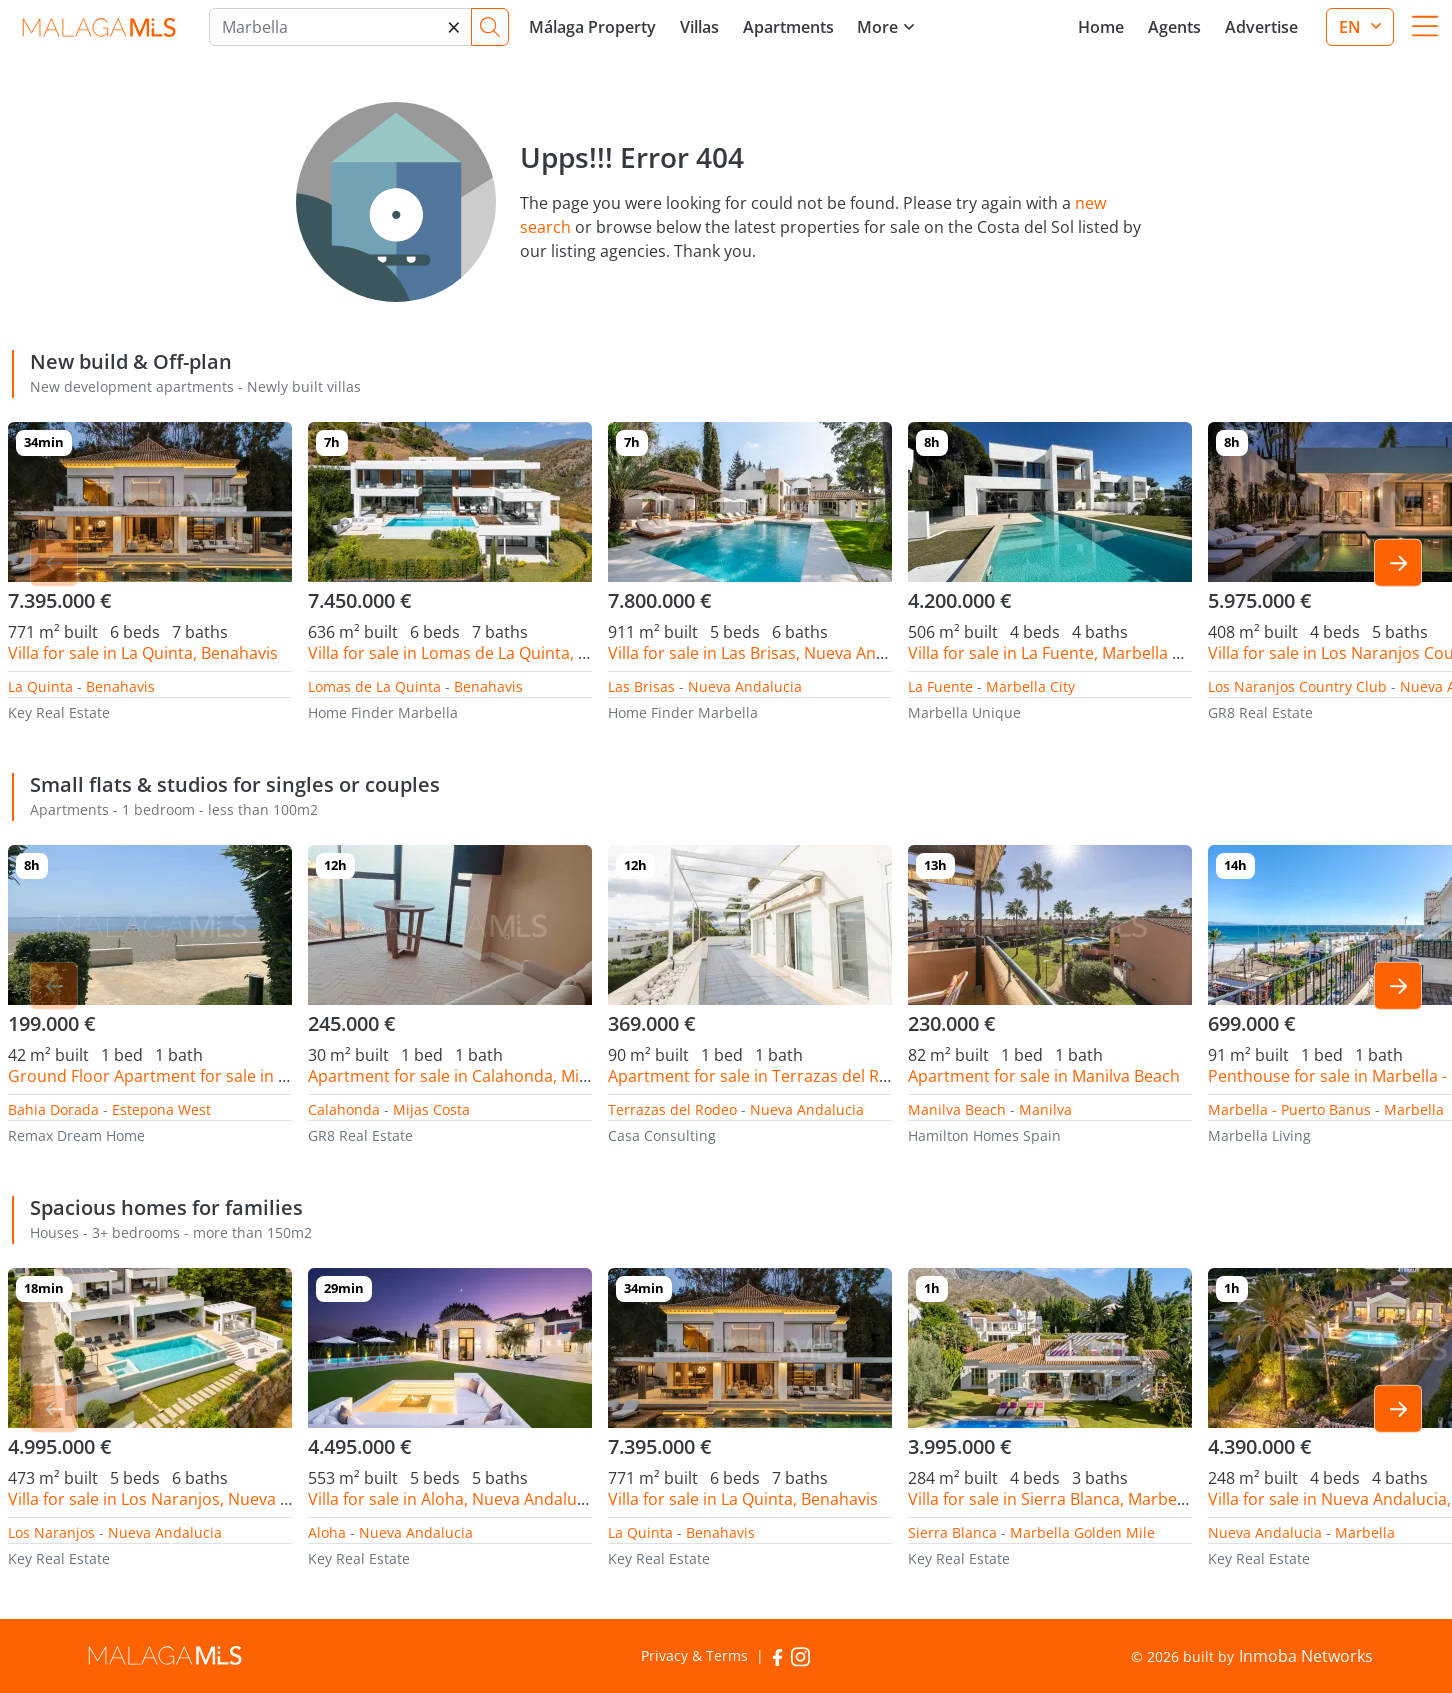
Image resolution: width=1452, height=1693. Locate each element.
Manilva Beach (957, 1109)
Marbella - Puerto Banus (1289, 1109)
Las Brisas (641, 686)
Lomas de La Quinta (374, 686)
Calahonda (344, 1109)
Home (1101, 27)
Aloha (327, 1532)
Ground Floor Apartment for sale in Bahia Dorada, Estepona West (255, 1076)
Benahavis (120, 686)
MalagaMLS (98, 27)
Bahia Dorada (53, 1109)
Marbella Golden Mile (1082, 1532)
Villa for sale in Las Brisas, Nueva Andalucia (769, 653)
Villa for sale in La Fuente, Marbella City (1054, 653)
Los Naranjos (51, 1532)
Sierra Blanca (952, 1532)
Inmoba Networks (1306, 1656)
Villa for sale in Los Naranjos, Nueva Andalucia (181, 1499)
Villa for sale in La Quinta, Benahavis (143, 653)
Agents (1174, 27)
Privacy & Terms (694, 1655)
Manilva (1045, 1109)
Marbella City (1030, 686)
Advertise (1261, 27)
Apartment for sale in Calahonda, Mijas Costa (477, 1076)
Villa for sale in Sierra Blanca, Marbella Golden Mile (1098, 1499)
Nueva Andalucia (745, 686)
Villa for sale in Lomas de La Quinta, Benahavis (481, 653)
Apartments (788, 27)
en (1352, 27)
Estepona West (161, 1109)
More (877, 27)
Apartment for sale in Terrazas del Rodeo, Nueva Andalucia (830, 1076)
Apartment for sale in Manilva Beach (1044, 1076)
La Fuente (940, 686)
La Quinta (40, 686)
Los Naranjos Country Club (1297, 686)
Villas (699, 27)
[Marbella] (340, 27)
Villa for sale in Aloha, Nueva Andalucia (453, 1499)
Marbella (1414, 1109)
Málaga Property (592, 27)
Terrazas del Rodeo (672, 1109)
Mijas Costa (431, 1109)
